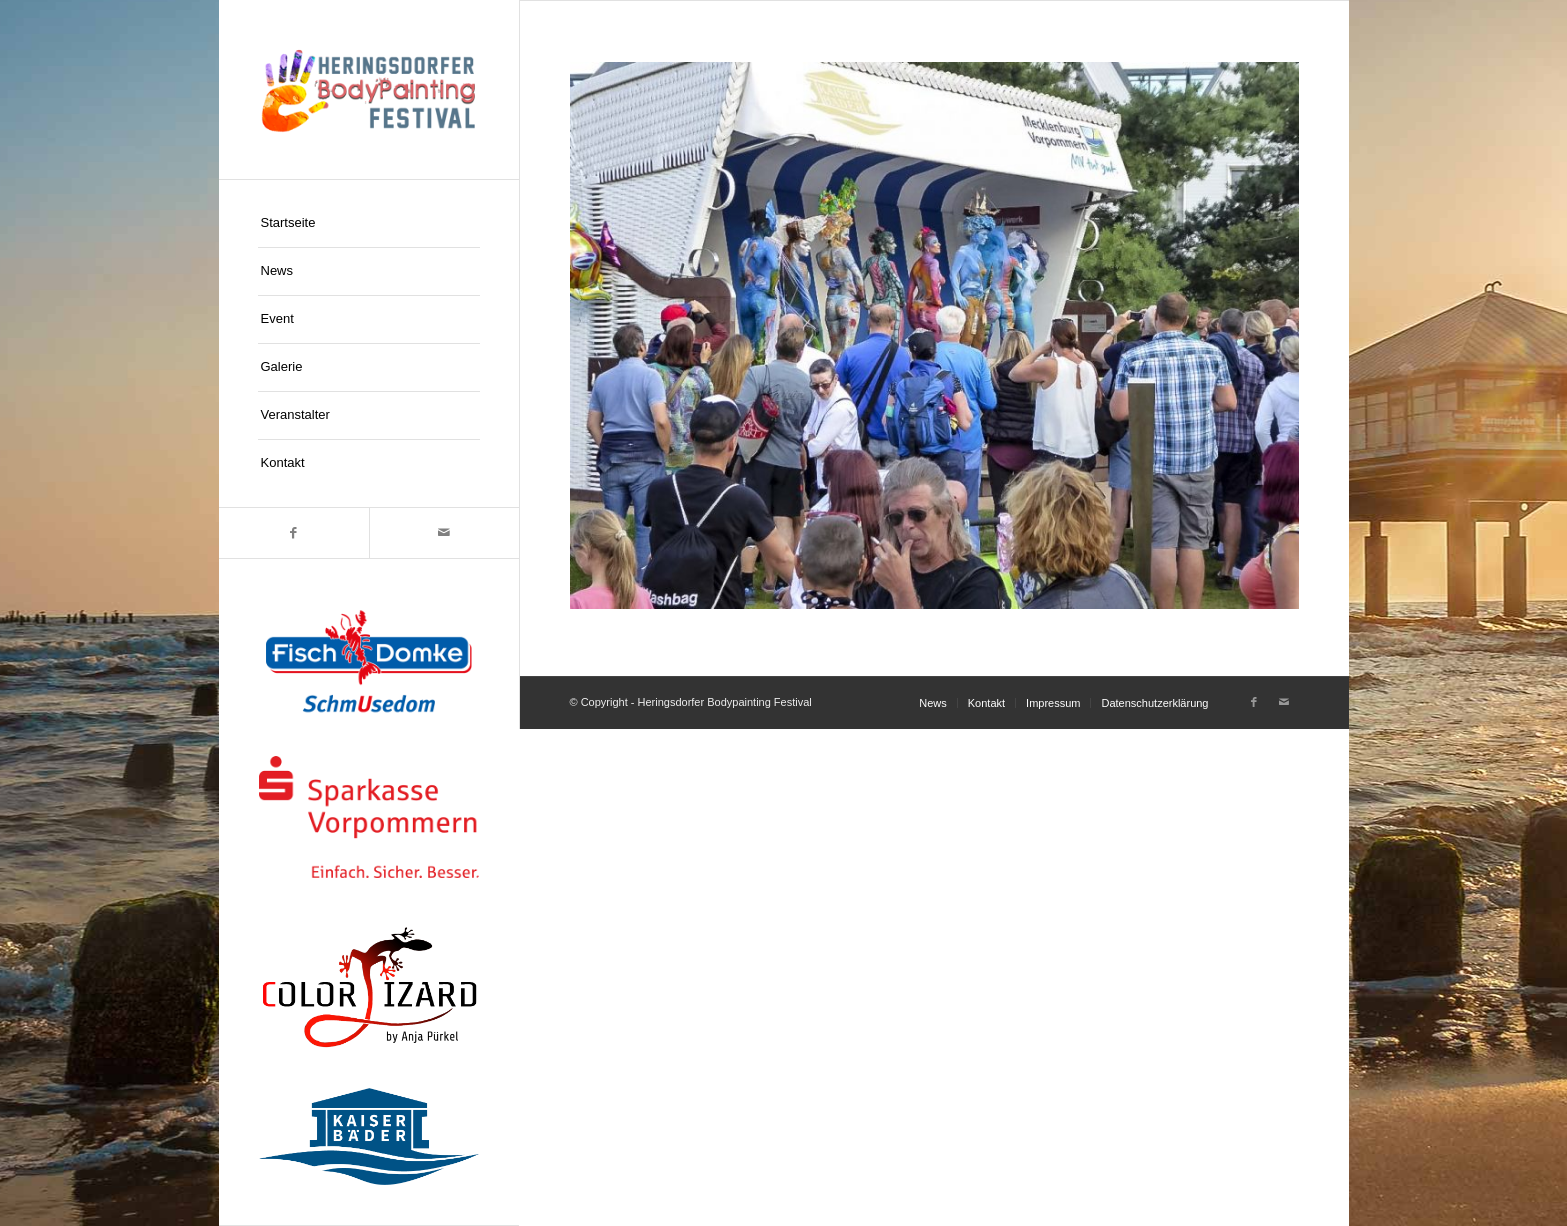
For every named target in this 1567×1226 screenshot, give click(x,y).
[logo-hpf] (369, 89)
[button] (44, 1182)
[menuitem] (369, 224)
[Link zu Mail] (444, 533)
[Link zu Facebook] (294, 533)
